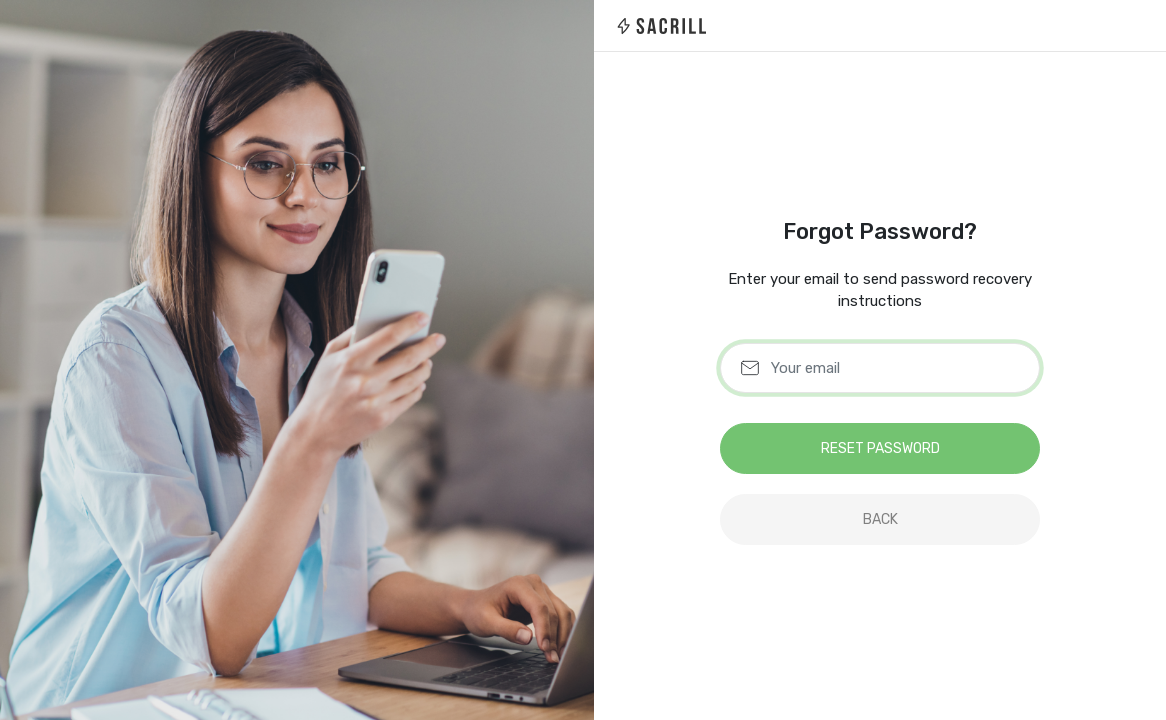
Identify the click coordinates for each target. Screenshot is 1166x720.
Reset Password (880, 448)
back (880, 519)
